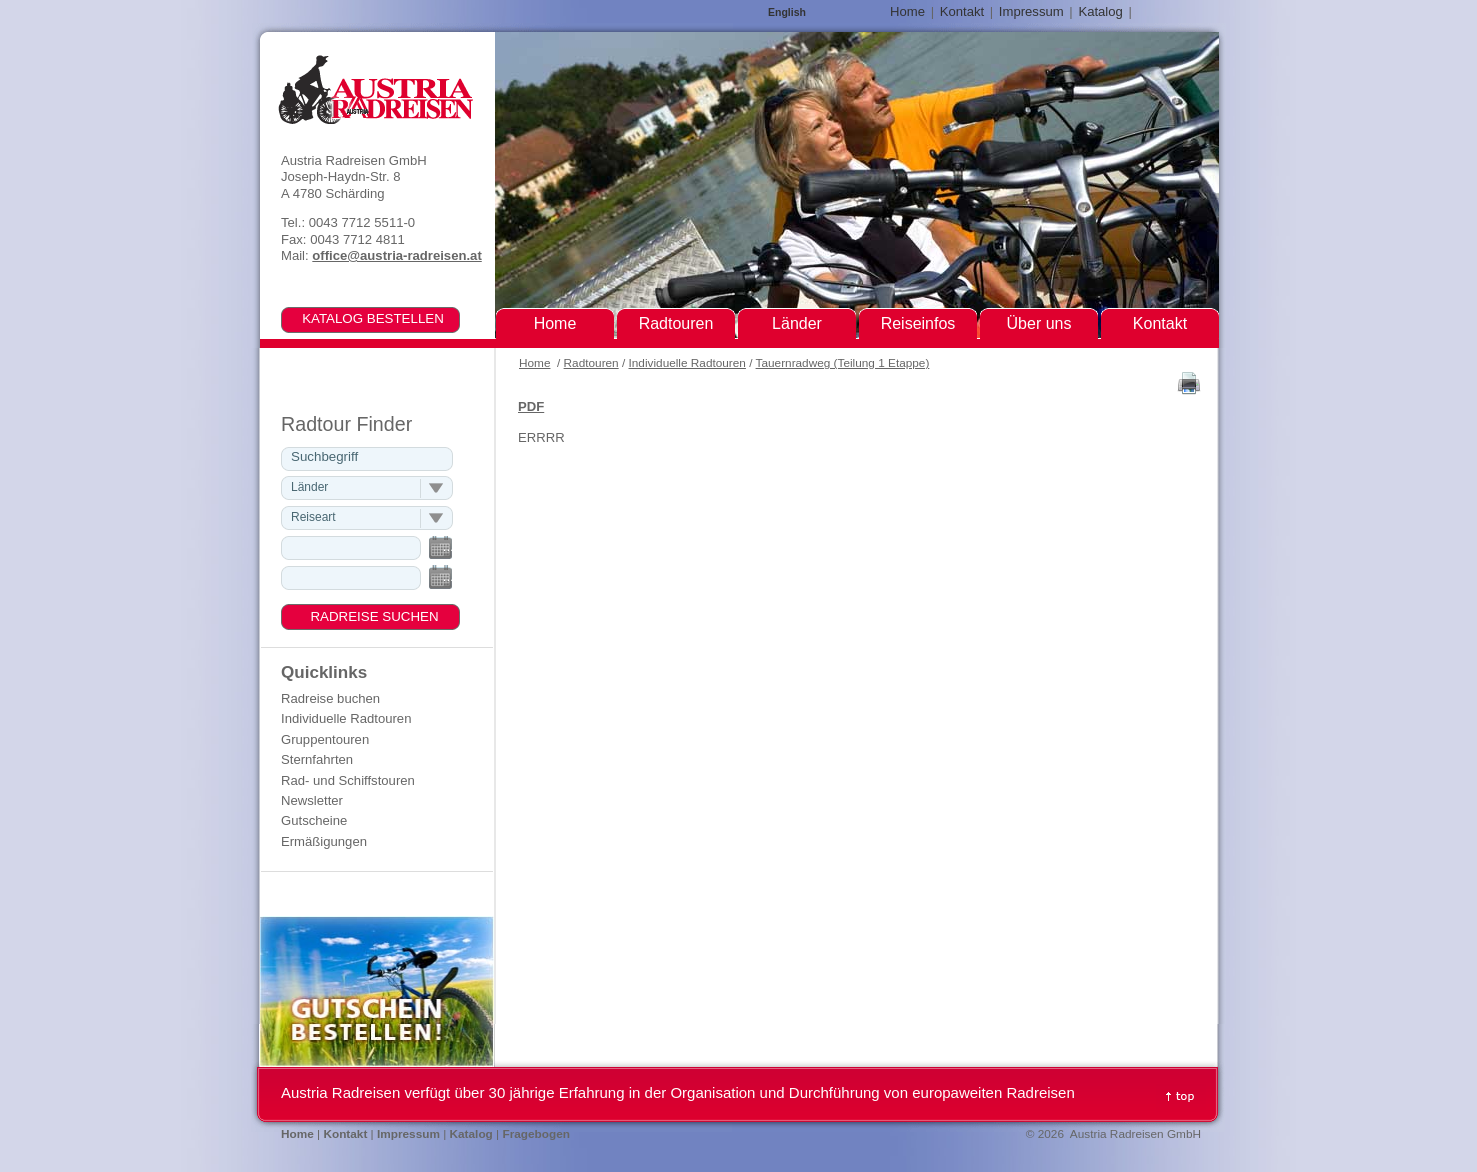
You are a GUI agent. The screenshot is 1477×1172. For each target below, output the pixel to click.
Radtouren (591, 363)
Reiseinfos (918, 323)
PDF (531, 406)
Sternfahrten (317, 759)
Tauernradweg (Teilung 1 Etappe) (843, 363)
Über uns (1039, 323)
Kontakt (962, 11)
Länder (797, 323)
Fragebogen (536, 1134)
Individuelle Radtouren (687, 363)
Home (534, 363)
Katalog (1100, 11)
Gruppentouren (325, 739)
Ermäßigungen (324, 841)
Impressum (1031, 11)
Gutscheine (314, 820)
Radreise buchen (330, 698)
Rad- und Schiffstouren (348, 780)
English (787, 12)
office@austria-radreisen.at (396, 255)
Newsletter (312, 800)
